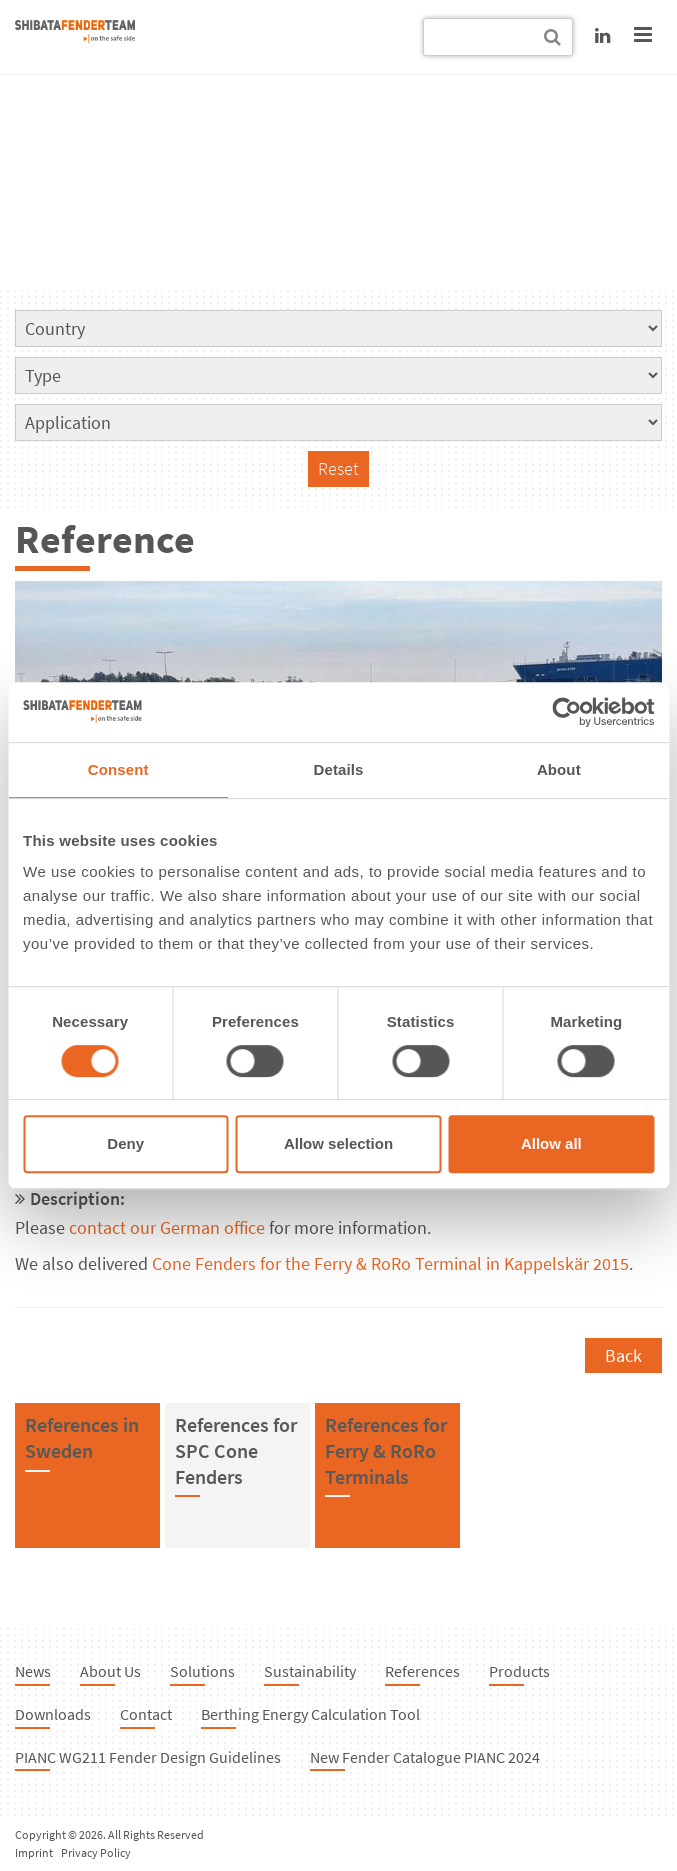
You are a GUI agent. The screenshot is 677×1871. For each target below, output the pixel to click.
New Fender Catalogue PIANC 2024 (425, 1757)
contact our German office (167, 1227)
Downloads (53, 1714)
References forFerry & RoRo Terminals (386, 1450)
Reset (338, 468)
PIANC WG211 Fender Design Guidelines (148, 1757)
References (422, 1671)
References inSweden (82, 1437)
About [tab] (559, 769)
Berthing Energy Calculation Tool (310, 1714)
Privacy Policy (96, 1852)
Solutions (202, 1671)
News (33, 1671)
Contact (146, 1714)
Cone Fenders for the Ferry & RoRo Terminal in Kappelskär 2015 (390, 1263)
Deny (125, 1143)
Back (623, 1355)
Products (519, 1671)
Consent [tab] (118, 769)
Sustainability (310, 1671)
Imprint (34, 1852)
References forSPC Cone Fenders (236, 1450)
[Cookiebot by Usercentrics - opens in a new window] (566, 712)
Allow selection (338, 1143)
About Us (110, 1671)
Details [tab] (339, 769)
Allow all (551, 1143)
